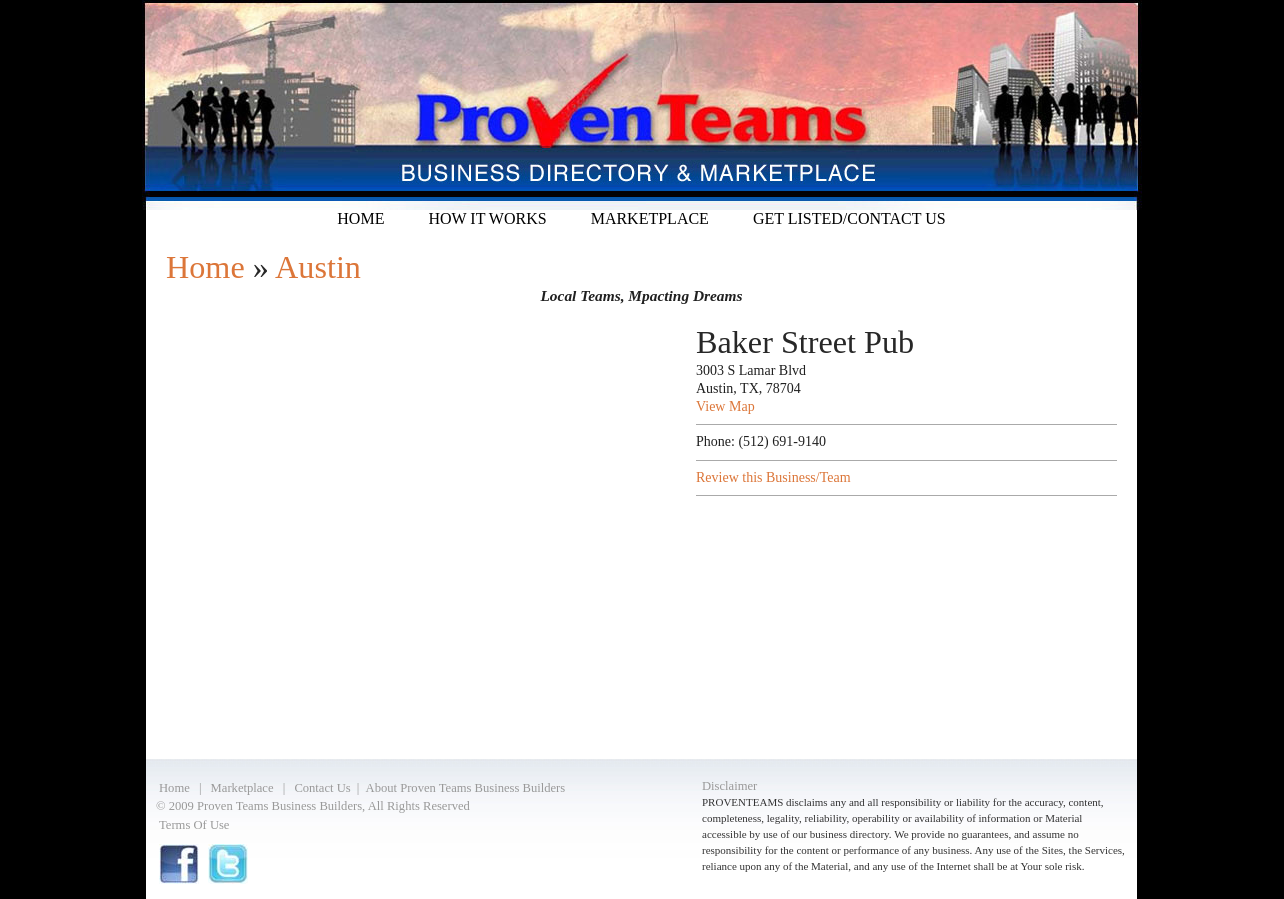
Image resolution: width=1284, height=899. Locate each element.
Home (360, 218)
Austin (318, 267)
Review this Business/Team (773, 477)
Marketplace (650, 218)
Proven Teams (642, 105)
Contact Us (322, 788)
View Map (725, 406)
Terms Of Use (194, 825)
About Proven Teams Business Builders (466, 788)
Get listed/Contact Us (849, 218)
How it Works (487, 218)
